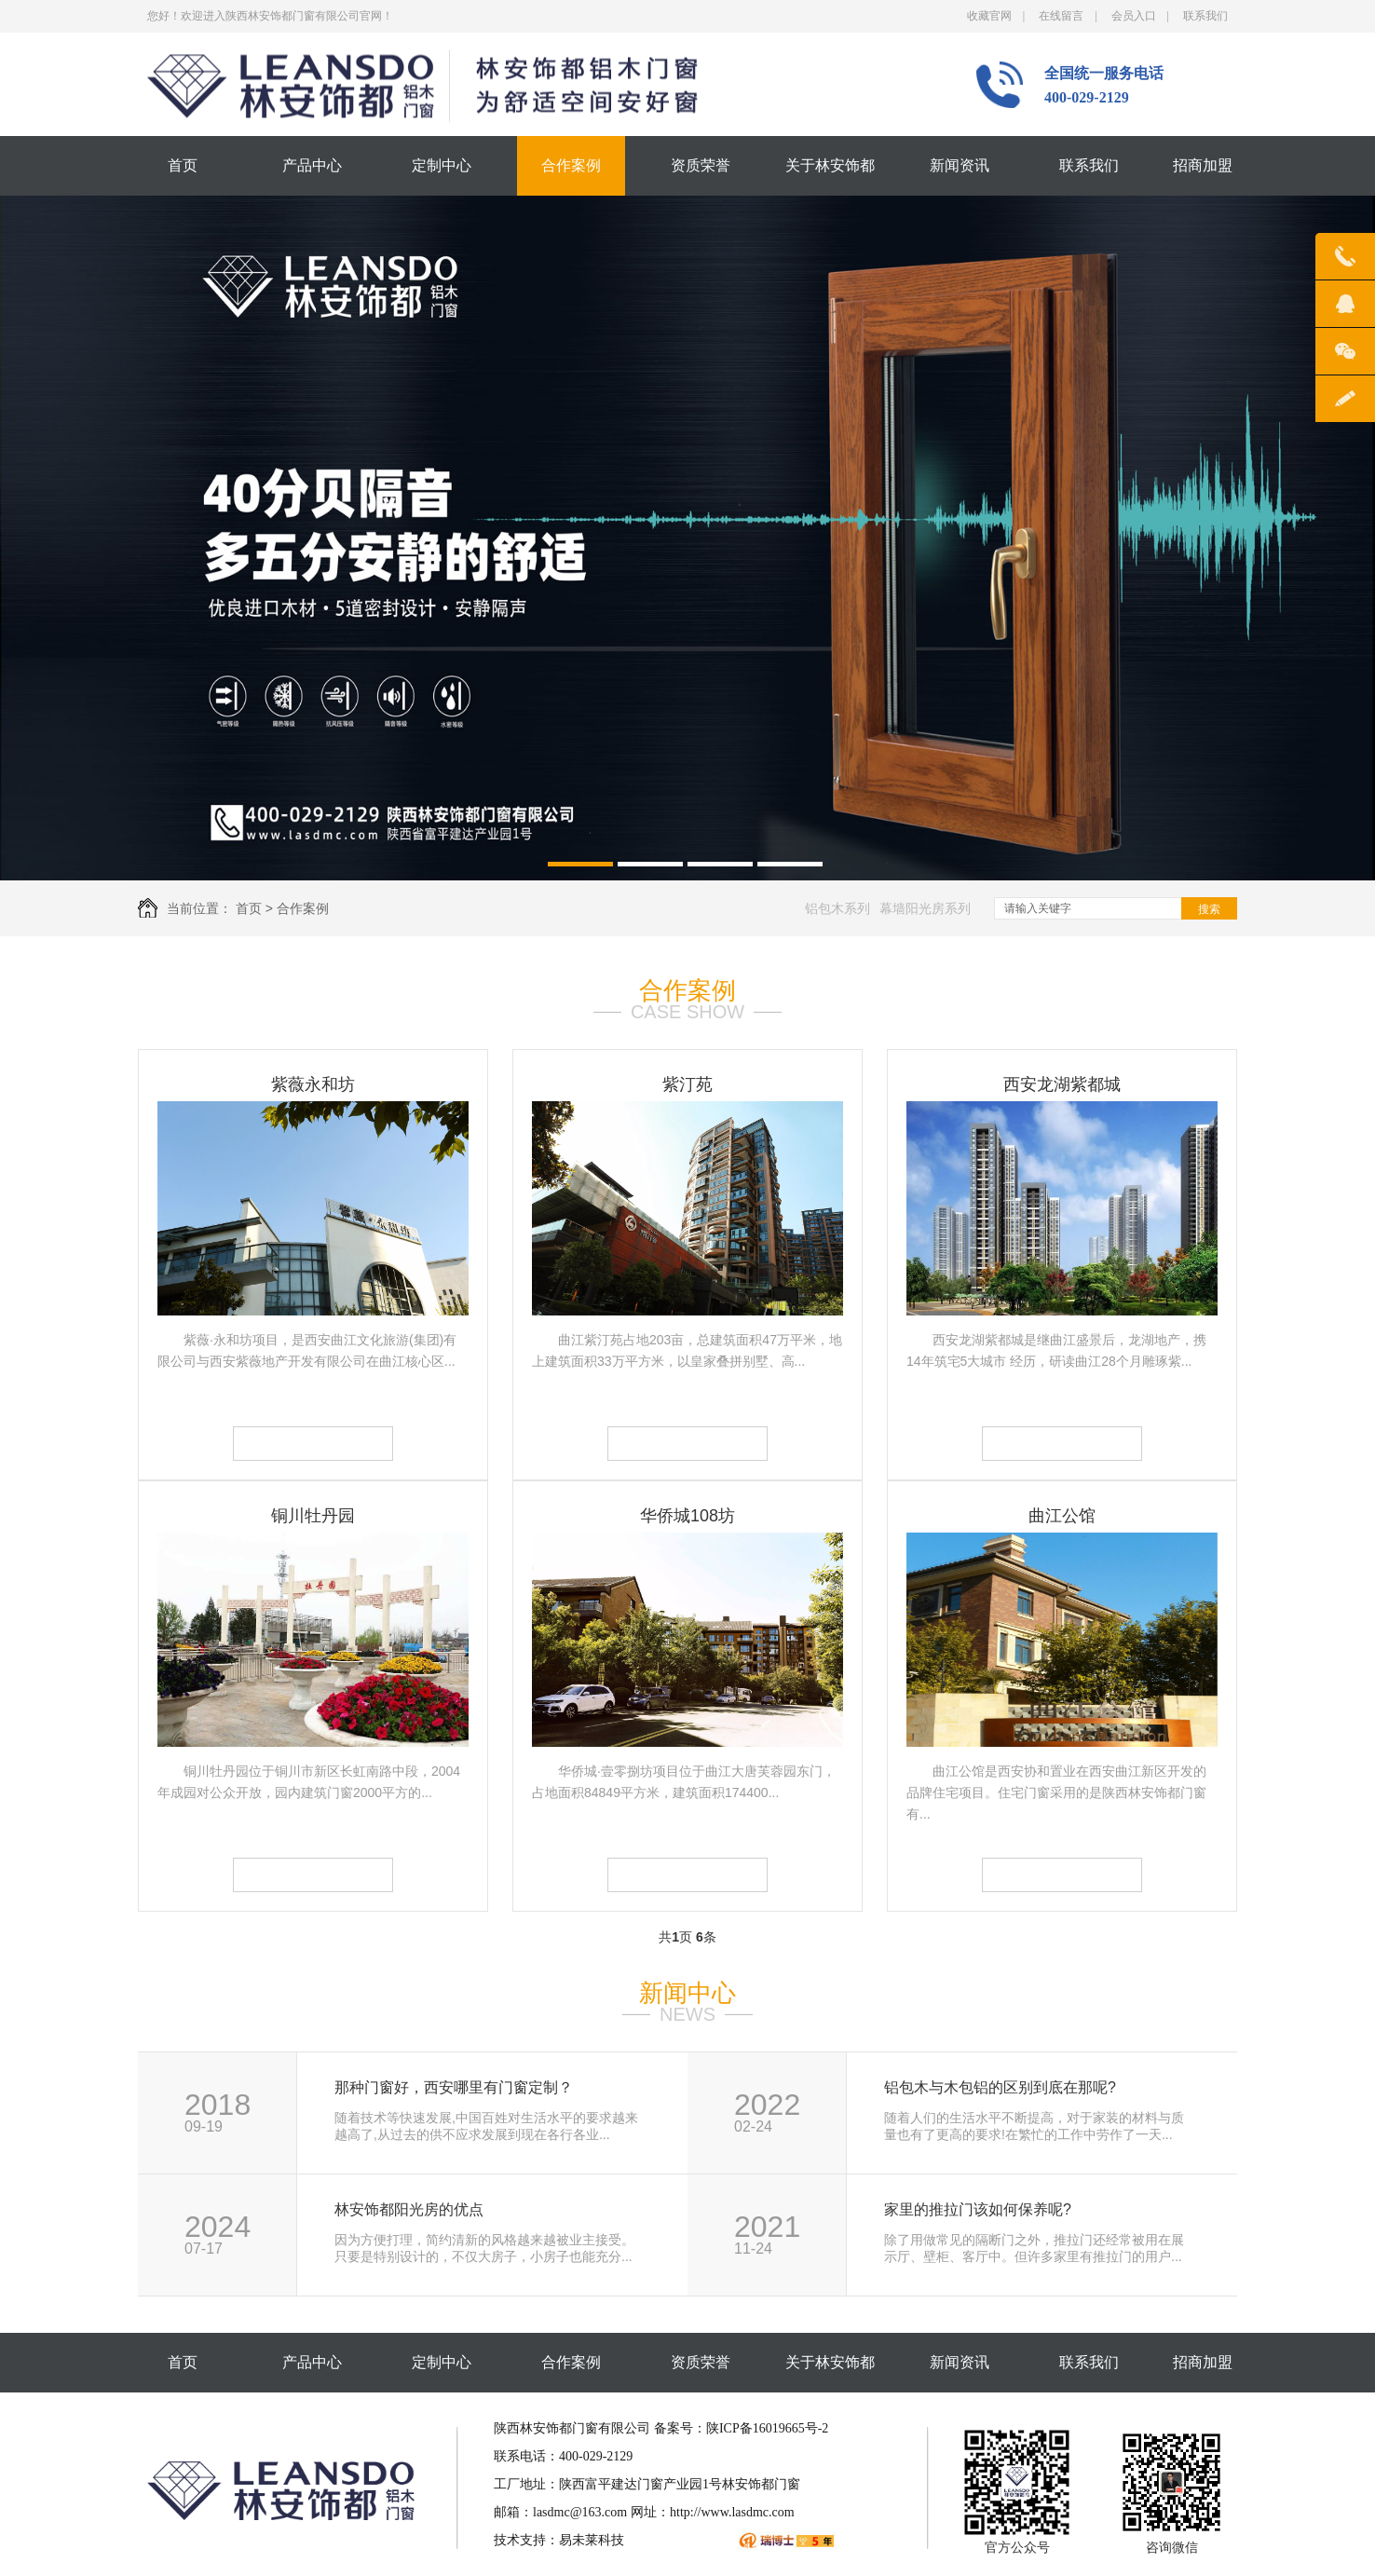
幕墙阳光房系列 (925, 908)
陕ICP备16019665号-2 (767, 2428)
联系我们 (1205, 15)
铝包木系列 (837, 908)
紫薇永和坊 (313, 1084)
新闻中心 (687, 1993)
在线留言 (1061, 15)
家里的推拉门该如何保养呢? (977, 2209)
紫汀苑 (687, 1084)
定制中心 (441, 165)
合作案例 (571, 165)
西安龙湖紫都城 (1062, 1084)
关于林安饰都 (830, 165)
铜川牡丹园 (313, 1515)
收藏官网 (989, 15)
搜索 (1209, 909)
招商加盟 (1202, 165)
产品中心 (312, 165)
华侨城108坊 (687, 1515)
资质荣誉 (700, 165)
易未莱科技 (591, 2540)
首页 (182, 165)
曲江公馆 (1062, 1515)
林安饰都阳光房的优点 (408, 2209)
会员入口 (1133, 15)
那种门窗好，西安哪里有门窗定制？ (453, 2087)
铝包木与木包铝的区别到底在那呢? (1000, 2087)
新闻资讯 (959, 165)
